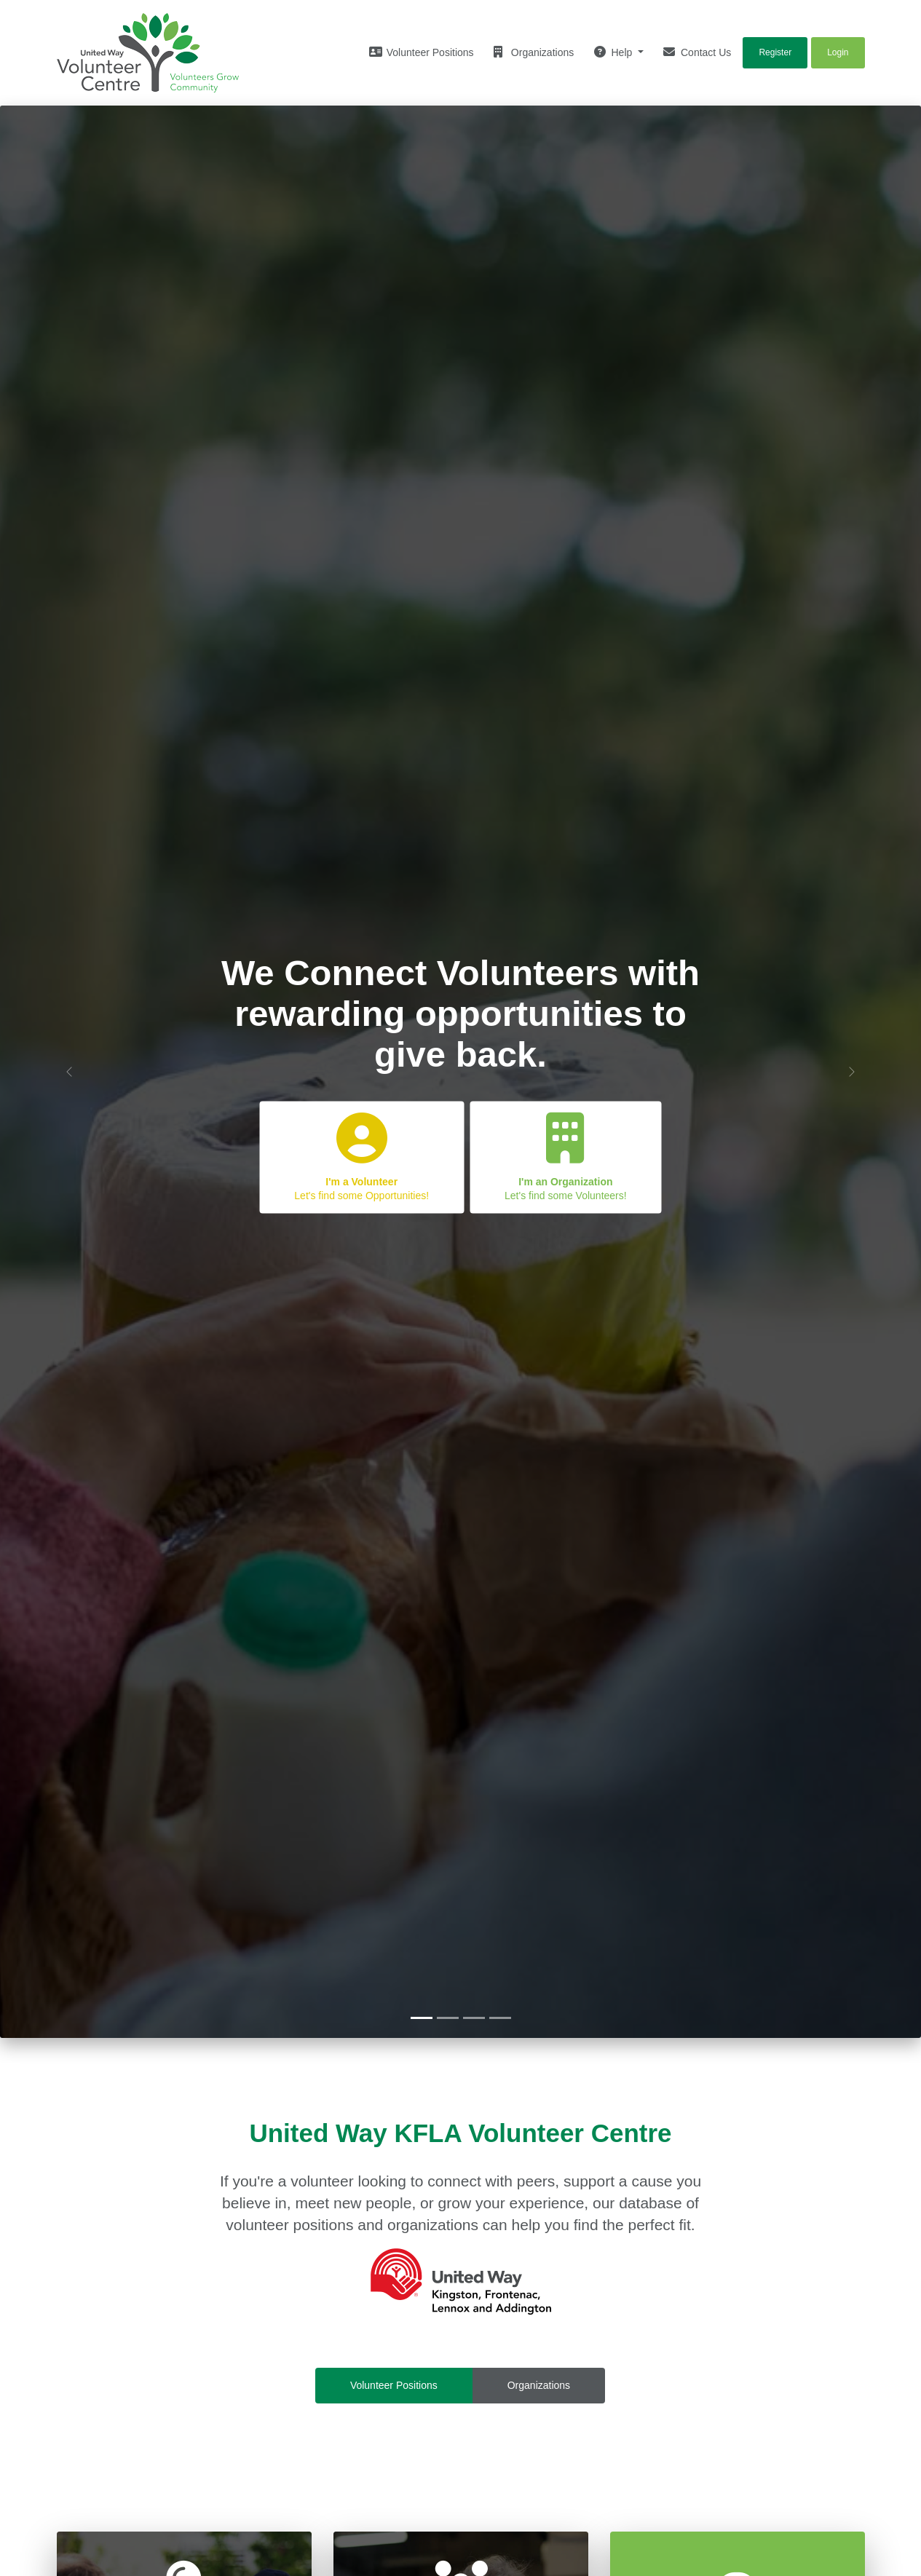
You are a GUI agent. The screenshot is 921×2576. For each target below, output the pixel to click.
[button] (69, 1072)
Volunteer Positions (394, 2385)
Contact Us (697, 52)
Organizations (534, 52)
